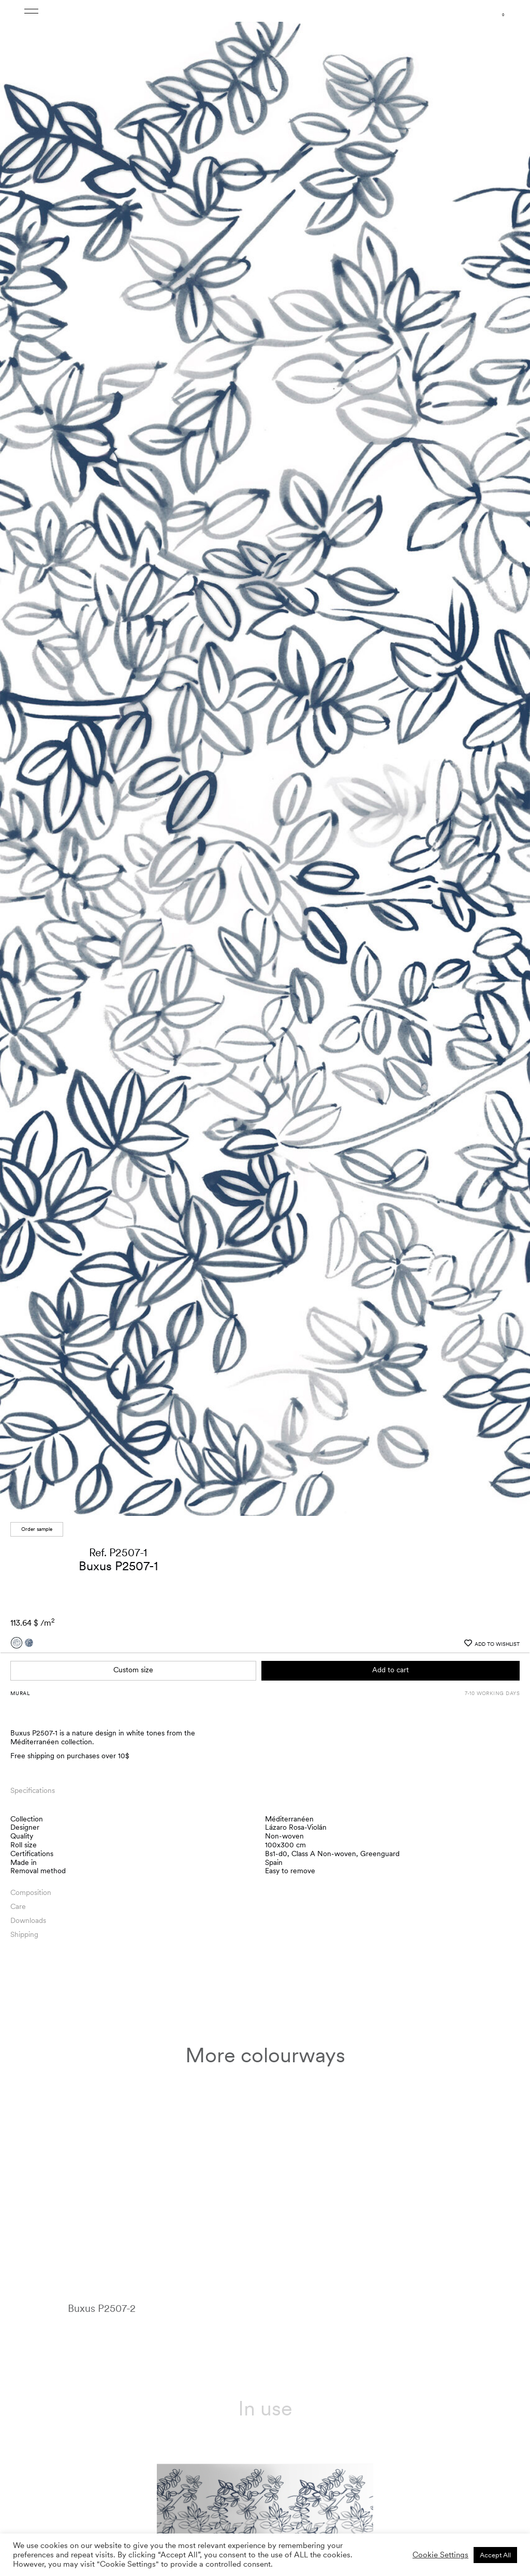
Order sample (36, 1529)
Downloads (28, 1920)
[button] (512, 760)
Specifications (32, 1790)
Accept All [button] (495, 2555)
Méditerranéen (289, 1819)
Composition (30, 1892)
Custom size (133, 1670)
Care (18, 1906)
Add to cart (390, 1670)
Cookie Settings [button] (440, 2554)
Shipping (24, 1934)
